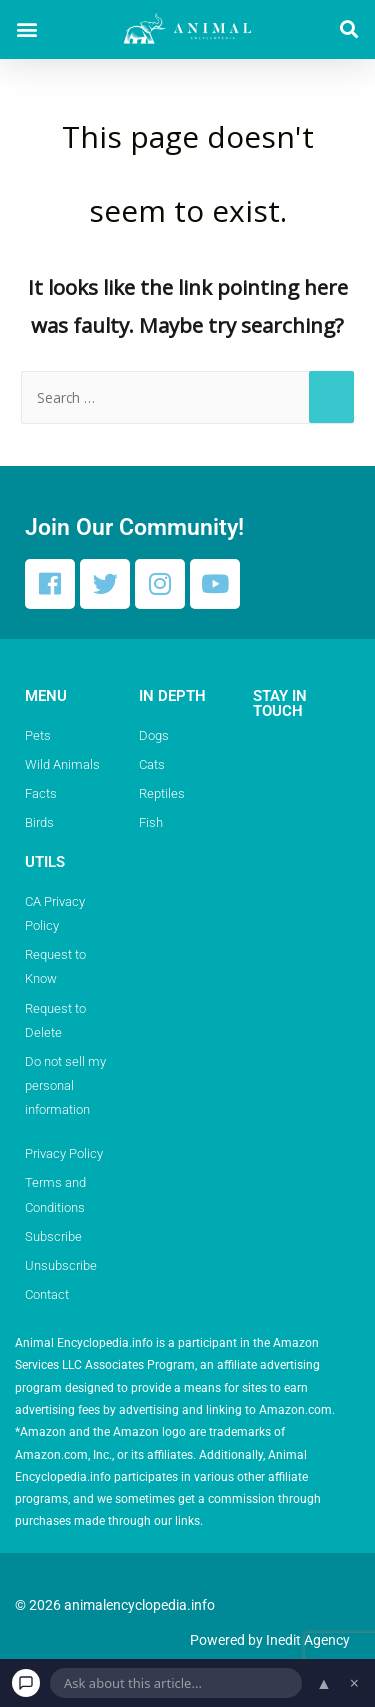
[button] (26, 29)
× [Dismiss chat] (354, 1683)
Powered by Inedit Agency (270, 1640)
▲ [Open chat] (324, 1683)
